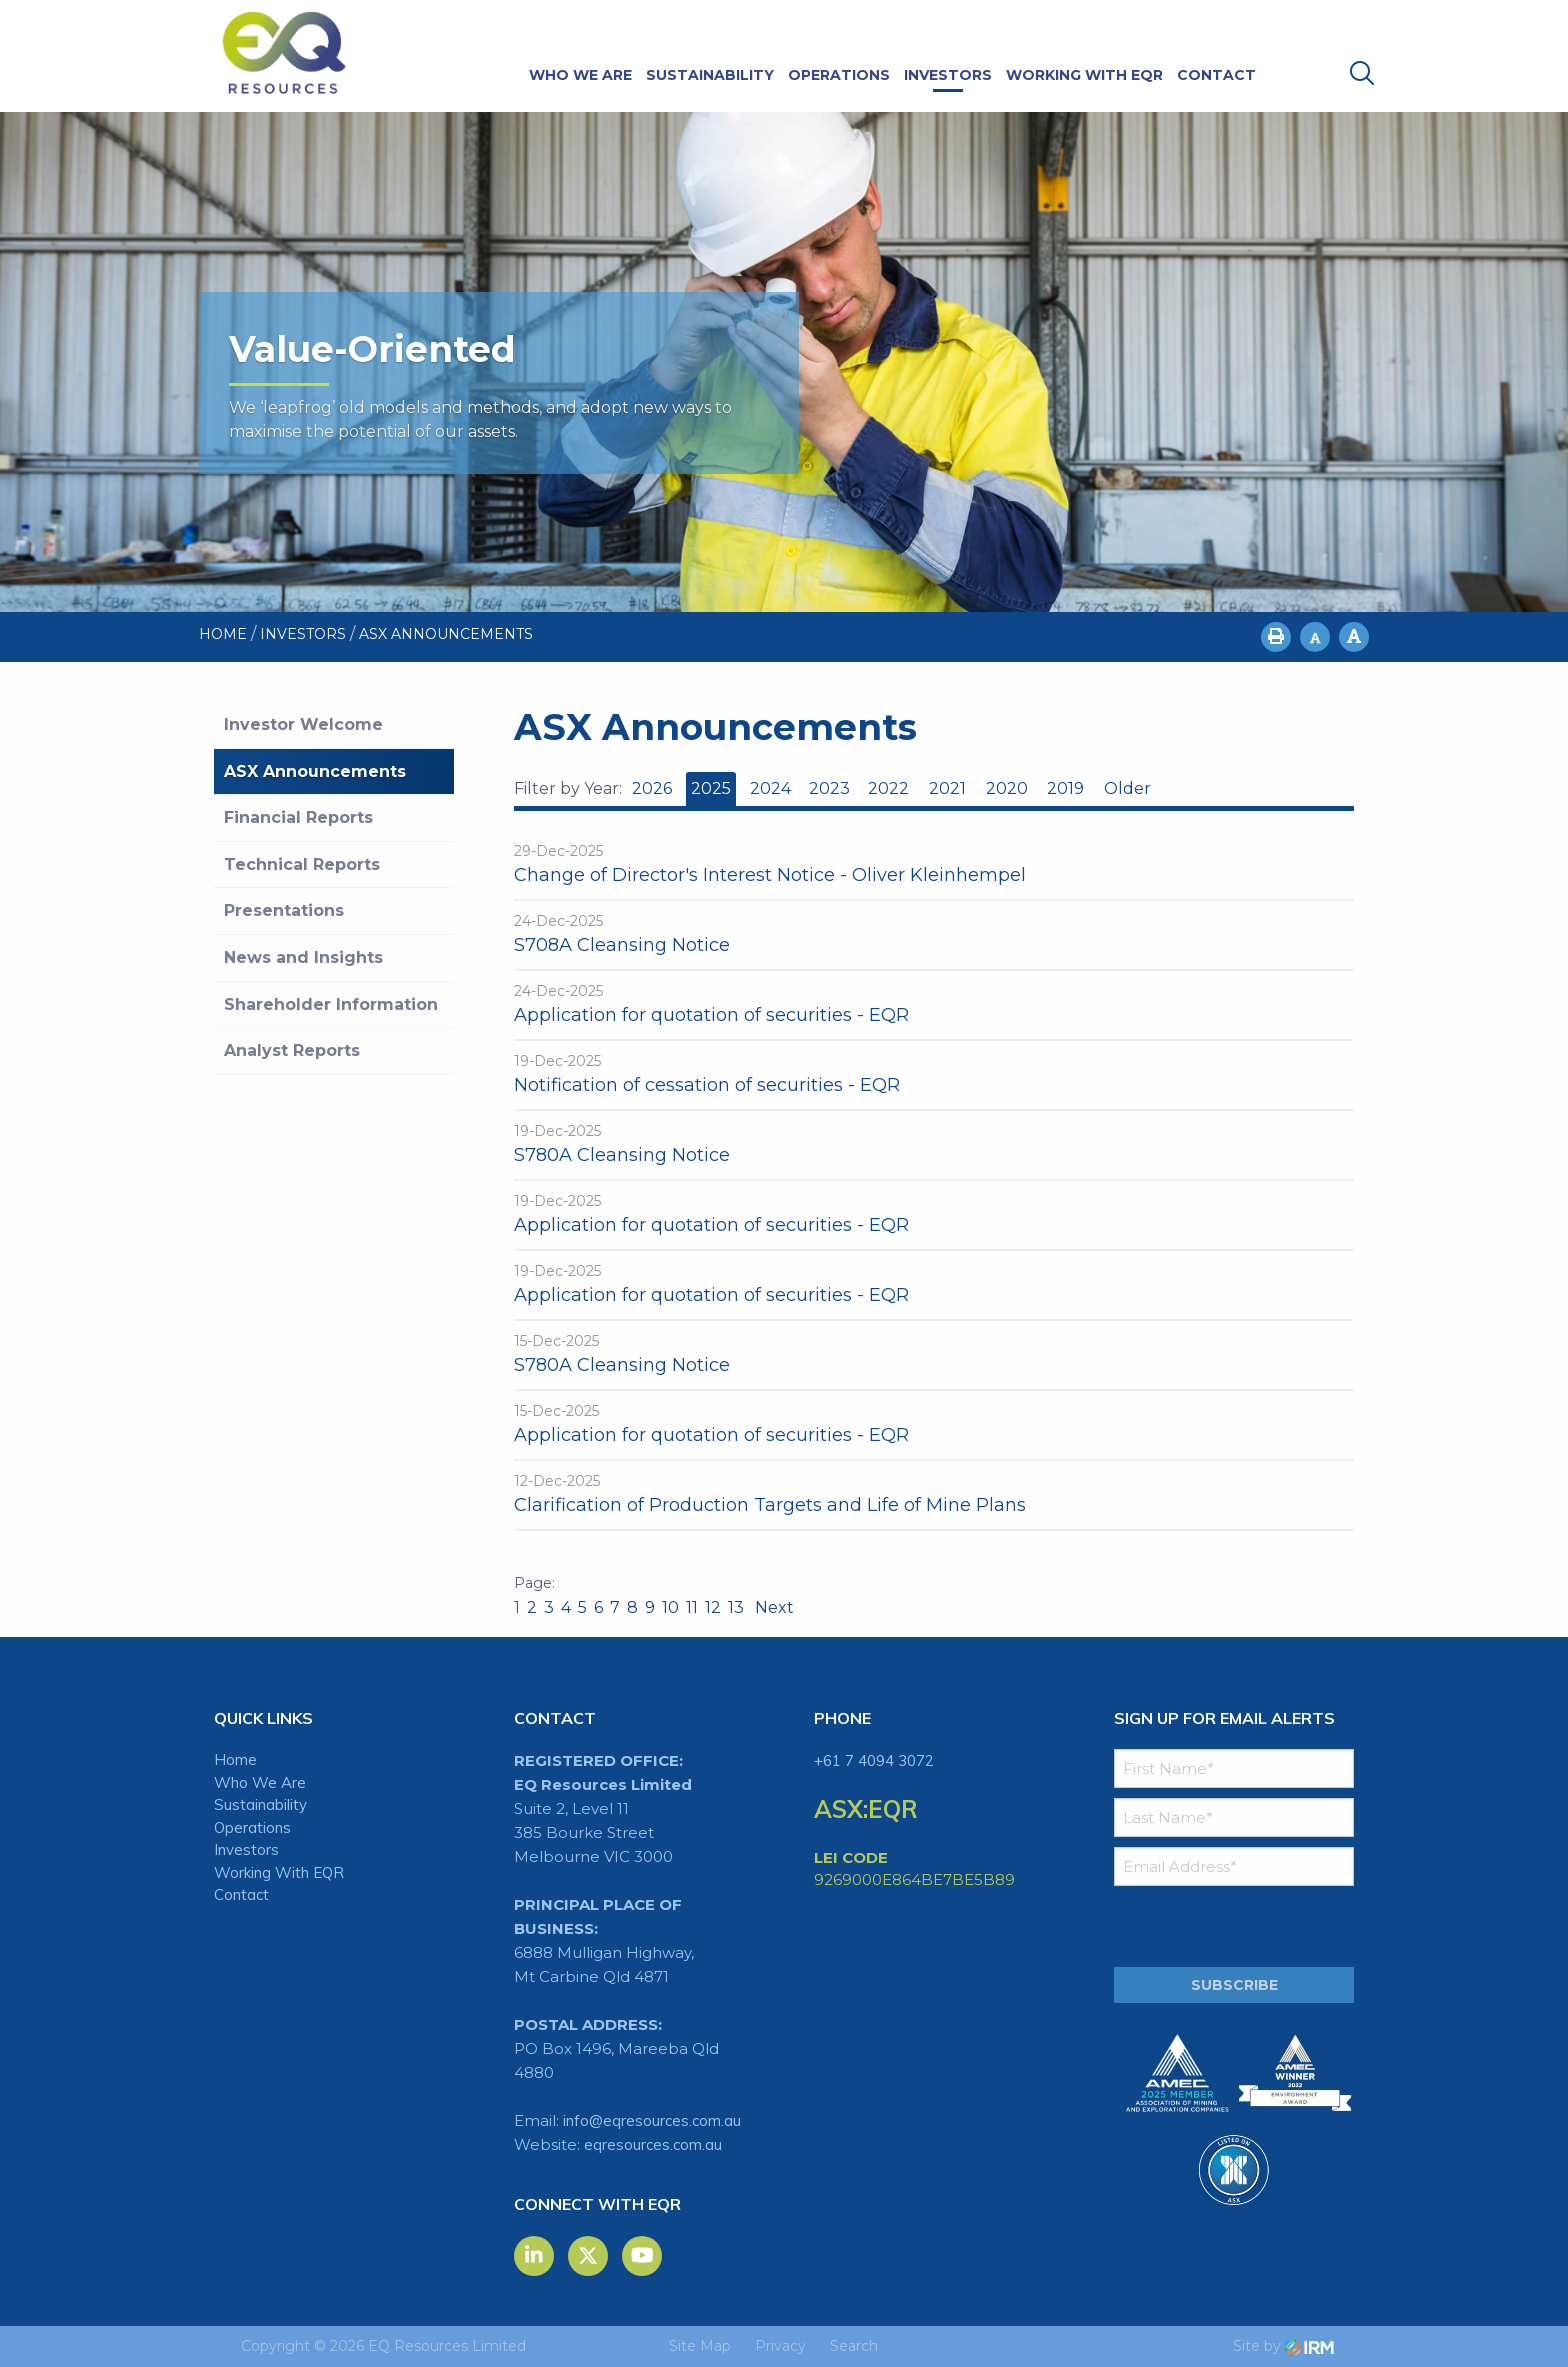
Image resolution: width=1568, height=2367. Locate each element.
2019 (1065, 788)
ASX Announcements (315, 771)
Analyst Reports (292, 1050)
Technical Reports (302, 864)
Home (235, 1759)
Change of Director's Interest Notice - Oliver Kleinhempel (770, 875)
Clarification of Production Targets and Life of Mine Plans (770, 1505)
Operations (839, 75)
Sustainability (710, 75)
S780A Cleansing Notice (622, 1155)
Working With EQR (1084, 75)
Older (1126, 788)
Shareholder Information (331, 1004)
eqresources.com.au (653, 2144)
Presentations (284, 910)
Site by (1283, 2346)
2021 (947, 788)
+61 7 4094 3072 (874, 1760)
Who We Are (580, 75)
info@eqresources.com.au (652, 2120)
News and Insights (303, 957)
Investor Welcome (303, 724)
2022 (888, 788)
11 (692, 1607)
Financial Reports (298, 817)
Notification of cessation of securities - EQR (707, 1085)
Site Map (700, 2346)
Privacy (780, 2346)
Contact (1216, 75)
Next (772, 1607)
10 (670, 1607)
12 (713, 1607)
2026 (652, 788)
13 (736, 1607)
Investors (948, 75)
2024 (770, 788)
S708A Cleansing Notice (622, 945)
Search (854, 2346)
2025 (711, 788)
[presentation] (1235, 1927)
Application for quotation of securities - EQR (711, 1015)
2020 (1007, 788)
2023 (829, 788)
